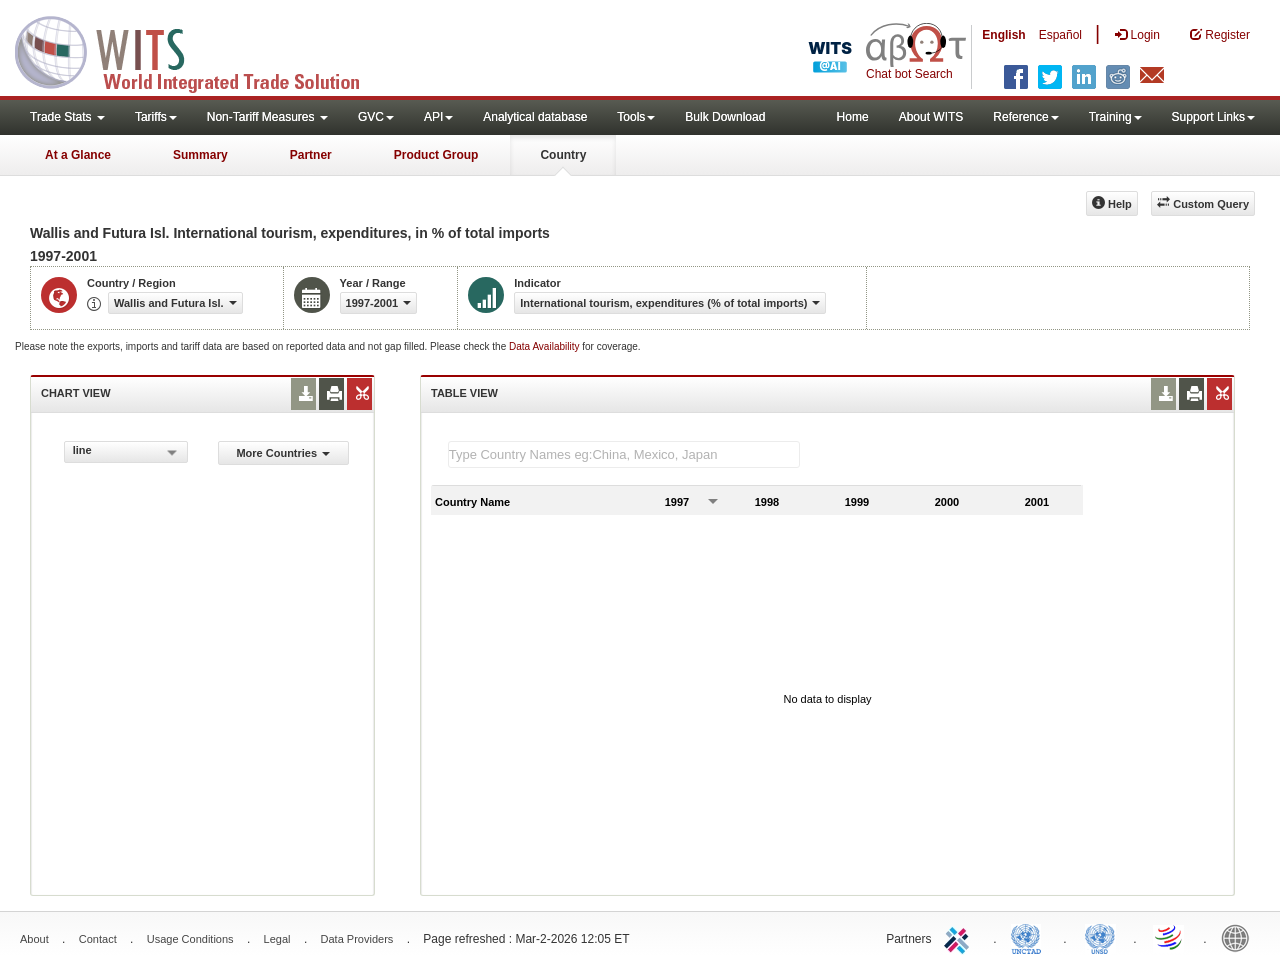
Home (853, 117)
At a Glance (78, 155)
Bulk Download (725, 117)
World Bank (1240, 937)
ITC (960, 937)
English (1003, 35)
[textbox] (624, 454)
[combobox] (126, 452)
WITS (200, 50)
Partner (311, 155)
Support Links (1213, 117)
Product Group (436, 155)
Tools (636, 117)
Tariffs (156, 117)
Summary (200, 155)
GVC (376, 117)
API (438, 117)
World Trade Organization (1170, 937)
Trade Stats (67, 117)
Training (1115, 117)
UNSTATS (1100, 937)
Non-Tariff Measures (267, 117)
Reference (1025, 117)
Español (1060, 35)
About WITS (931, 117)
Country (563, 155)
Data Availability (545, 346)
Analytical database (535, 117)
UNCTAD (1030, 937)
